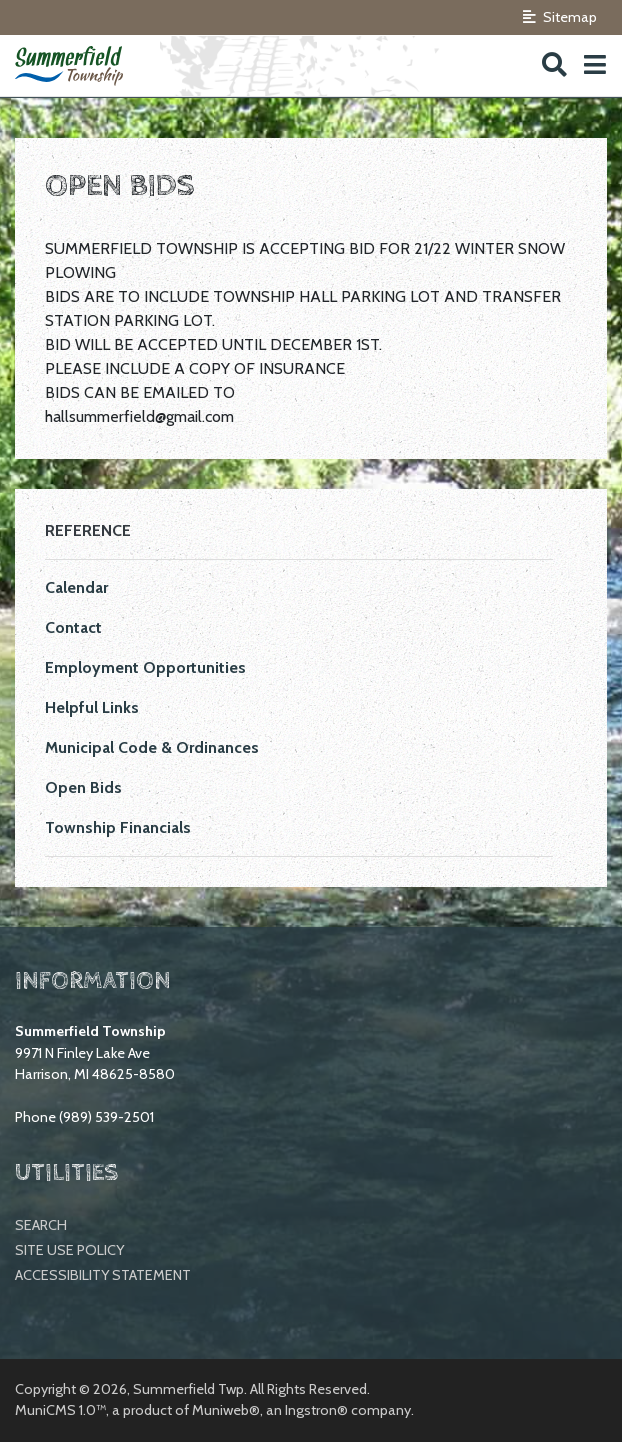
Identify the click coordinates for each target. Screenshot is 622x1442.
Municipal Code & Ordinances (152, 747)
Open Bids (83, 787)
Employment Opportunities (145, 667)
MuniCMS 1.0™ (60, 1410)
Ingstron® (316, 1410)
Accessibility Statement (103, 1275)
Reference (88, 530)
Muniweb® (226, 1410)
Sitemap (560, 17)
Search (41, 1225)
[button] (595, 65)
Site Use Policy (69, 1250)
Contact (73, 627)
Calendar (76, 587)
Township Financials (118, 827)
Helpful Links (92, 707)
